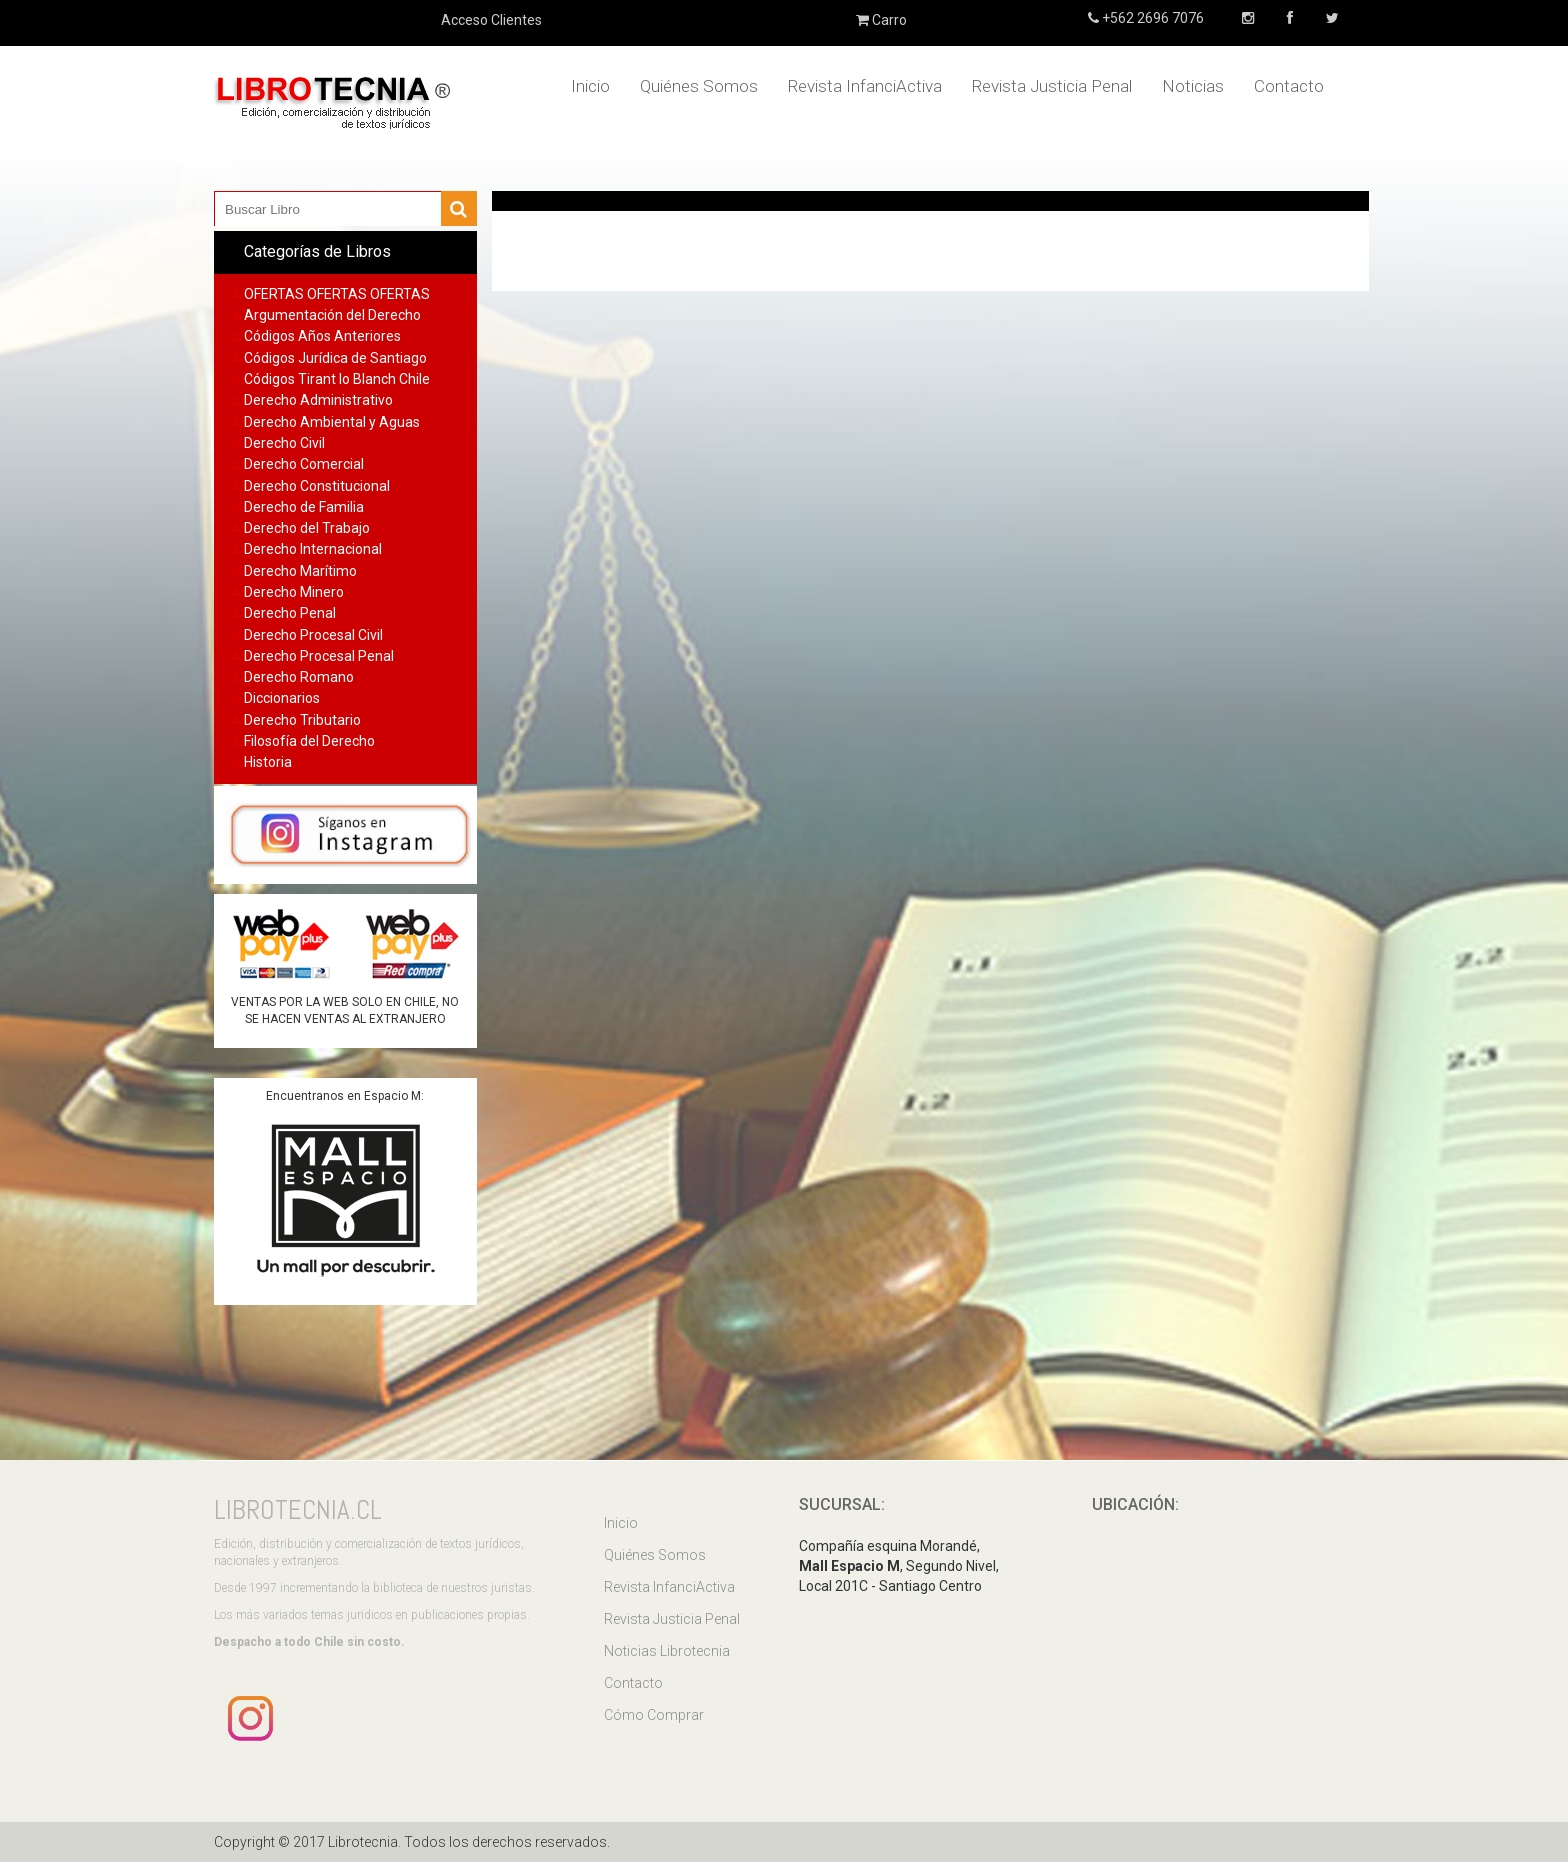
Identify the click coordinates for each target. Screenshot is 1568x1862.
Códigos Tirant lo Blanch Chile (337, 379)
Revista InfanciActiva (865, 86)
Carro (881, 20)
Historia (268, 762)
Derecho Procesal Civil (313, 635)
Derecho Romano (299, 677)
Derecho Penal (290, 613)
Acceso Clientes (491, 20)
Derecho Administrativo (318, 400)
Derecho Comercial (304, 464)
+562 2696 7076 (1151, 18)
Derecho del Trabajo (307, 528)
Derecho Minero (294, 592)
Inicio (590, 86)
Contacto (1289, 86)
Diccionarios (282, 698)
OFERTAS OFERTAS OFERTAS (337, 294)
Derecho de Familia (304, 507)
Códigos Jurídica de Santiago (335, 358)
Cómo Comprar (654, 1715)
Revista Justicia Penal (1052, 86)
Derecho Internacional (313, 549)
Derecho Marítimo (300, 571)
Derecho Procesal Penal (319, 656)
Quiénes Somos (699, 86)
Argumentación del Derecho (332, 315)
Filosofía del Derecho (309, 741)
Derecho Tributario (302, 720)
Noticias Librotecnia (667, 1651)
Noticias (1193, 86)
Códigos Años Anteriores (322, 336)
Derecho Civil (284, 443)
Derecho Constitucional (317, 486)
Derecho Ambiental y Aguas (332, 422)
